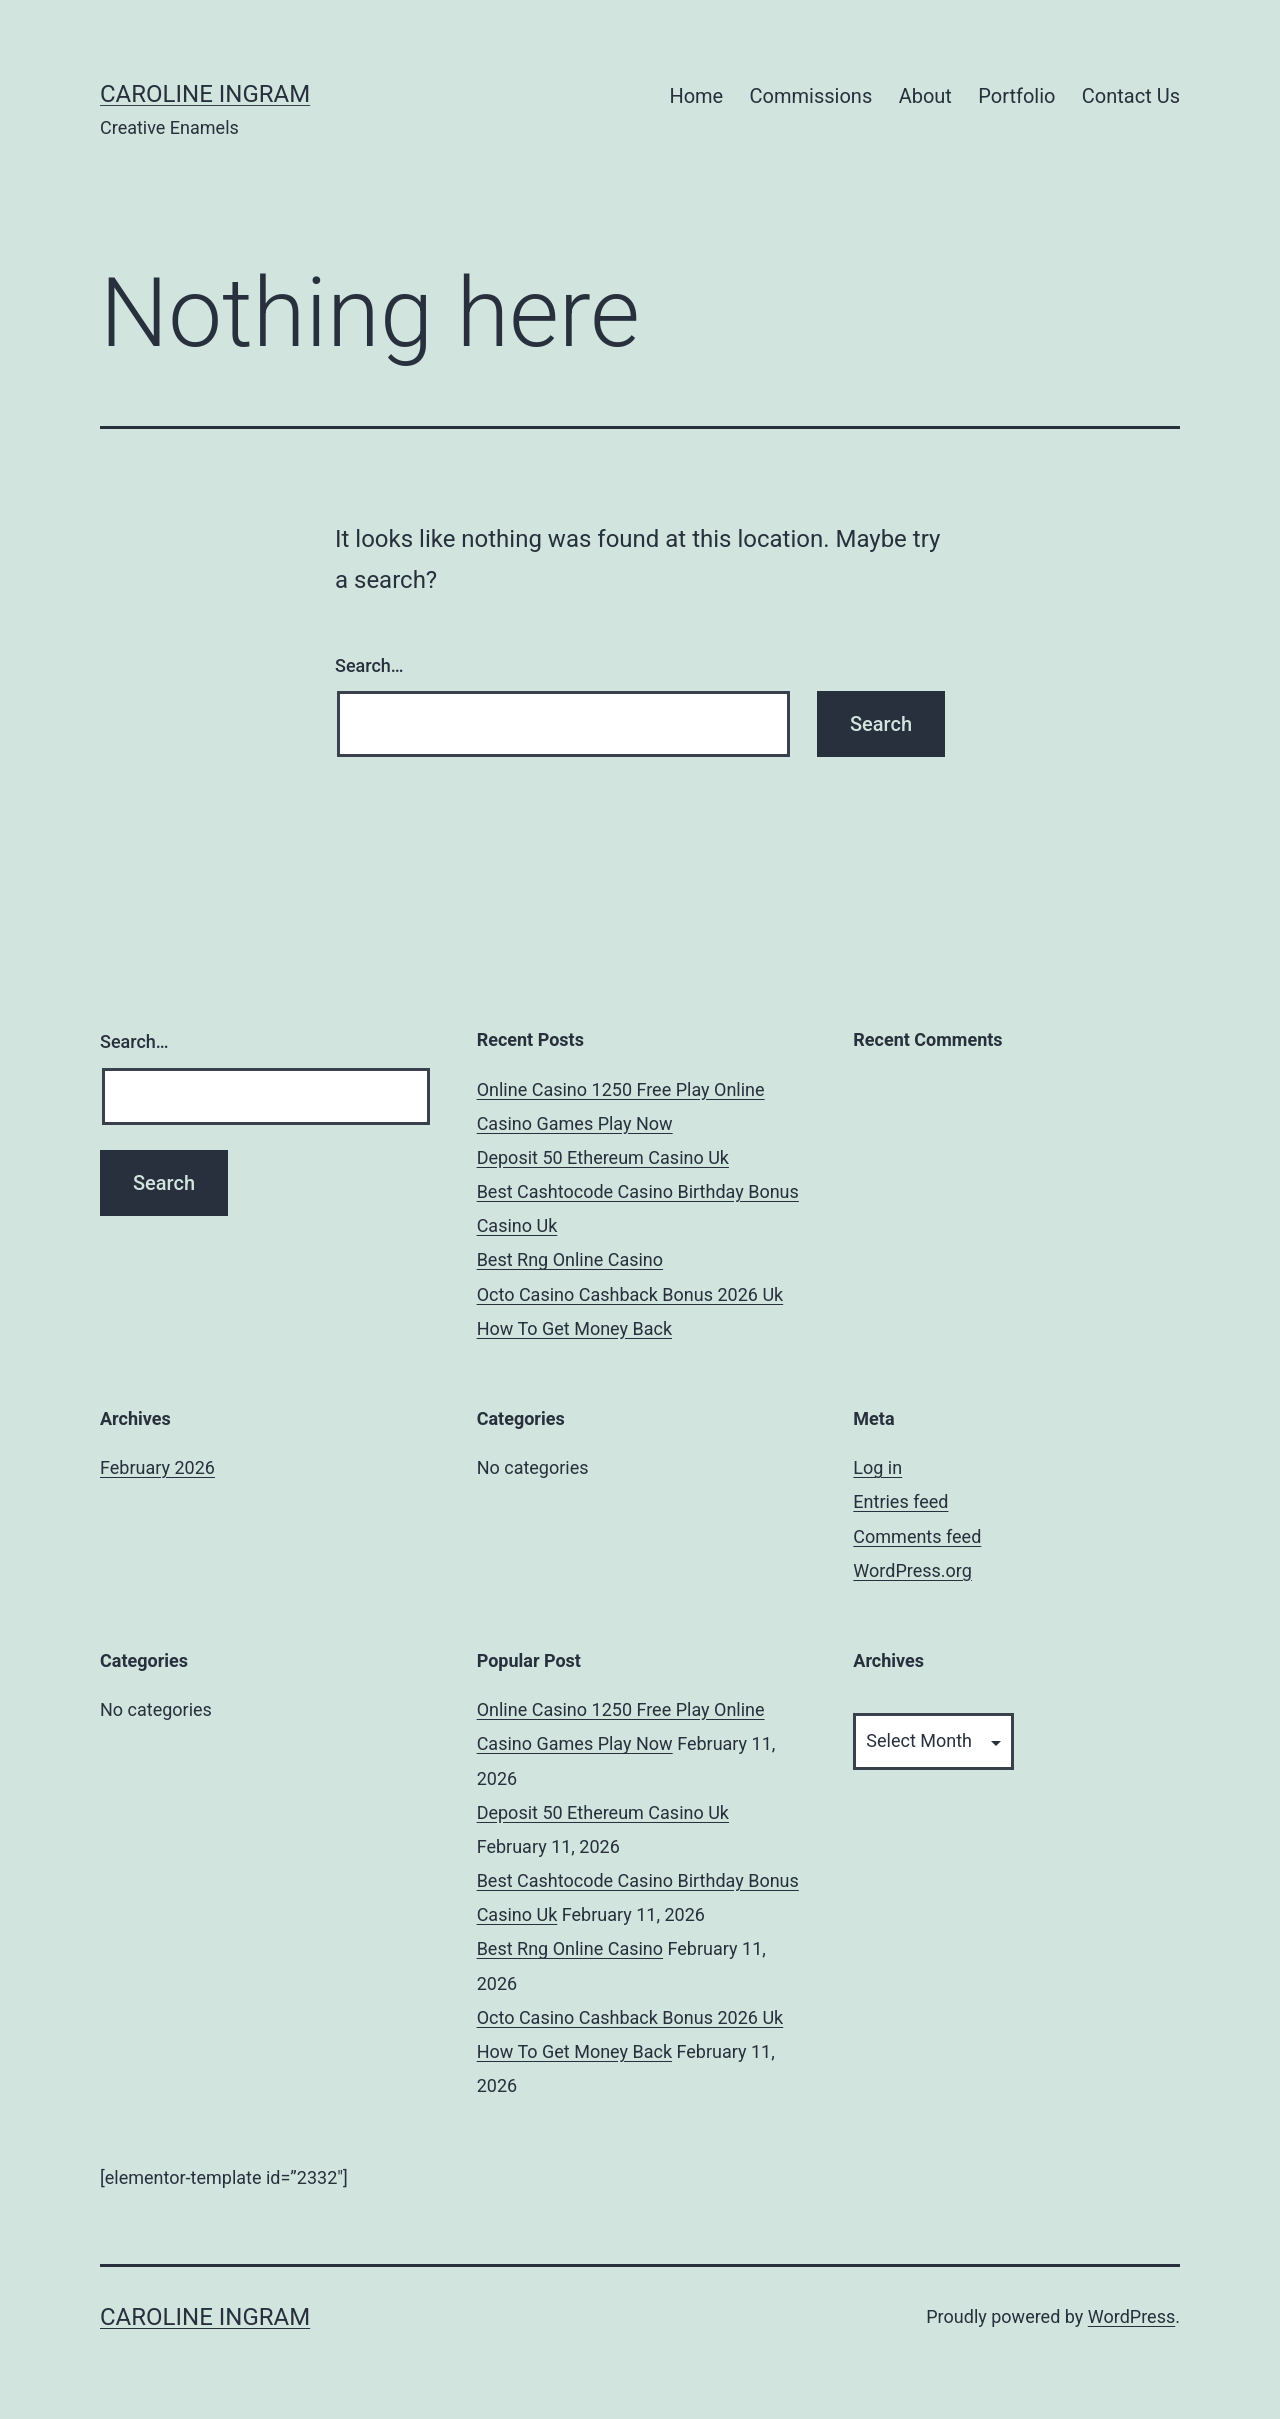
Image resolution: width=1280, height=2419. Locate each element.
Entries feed (900, 1501)
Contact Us (1131, 96)
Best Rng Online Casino (570, 1259)
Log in (877, 1467)
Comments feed (917, 1536)
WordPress (1131, 2316)
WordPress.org (912, 1570)
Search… (369, 665)
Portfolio (1016, 96)
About (925, 96)
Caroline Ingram (205, 94)
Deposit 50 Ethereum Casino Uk (603, 1157)
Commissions (811, 96)
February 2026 (157, 1467)
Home (696, 96)
